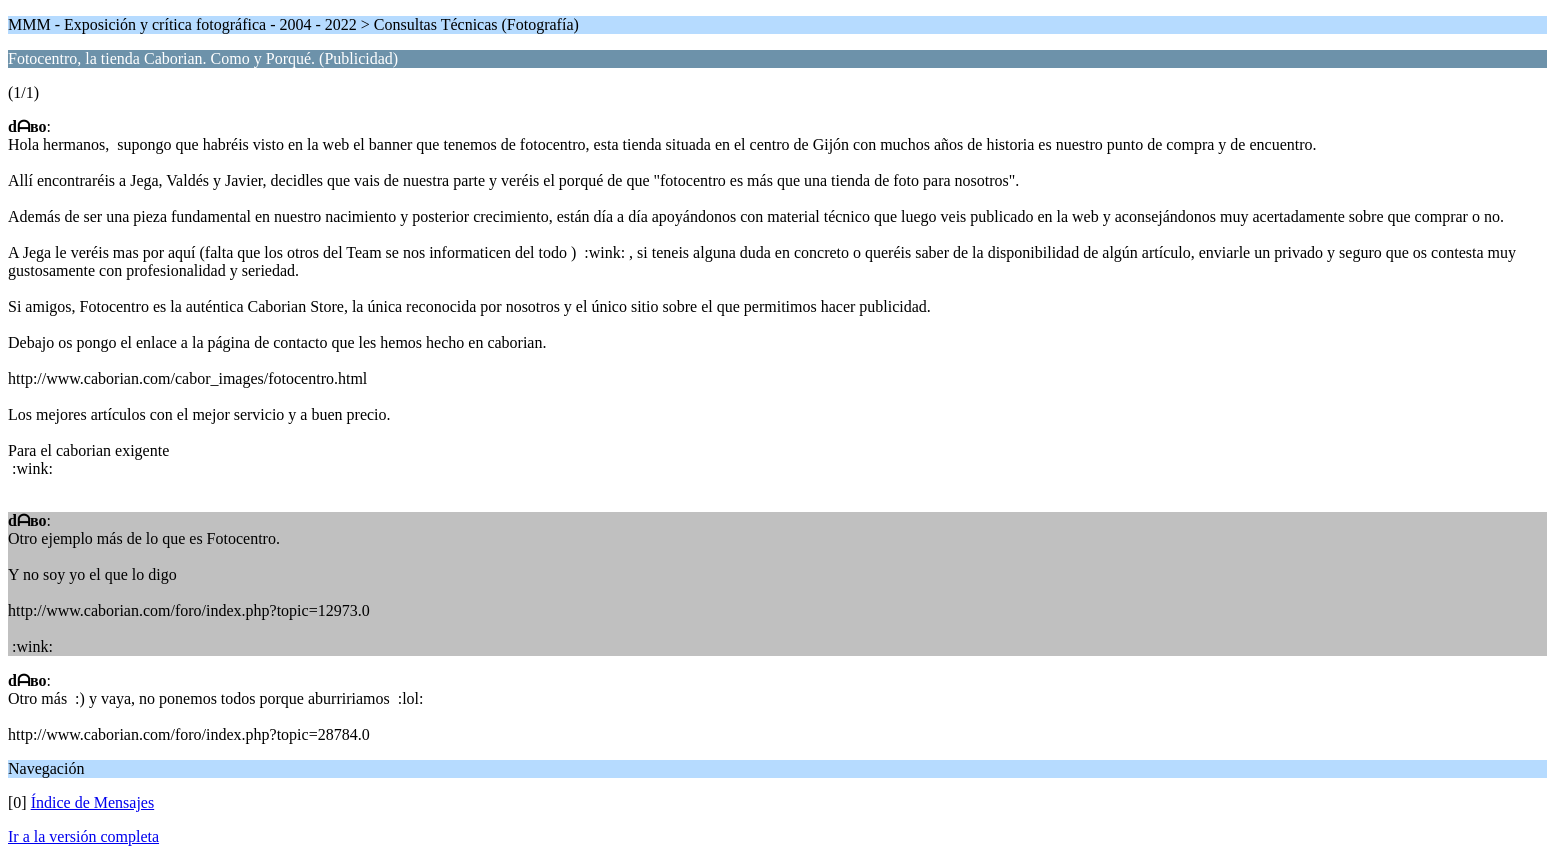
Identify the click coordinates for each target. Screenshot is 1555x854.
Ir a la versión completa (83, 836)
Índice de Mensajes (93, 802)
